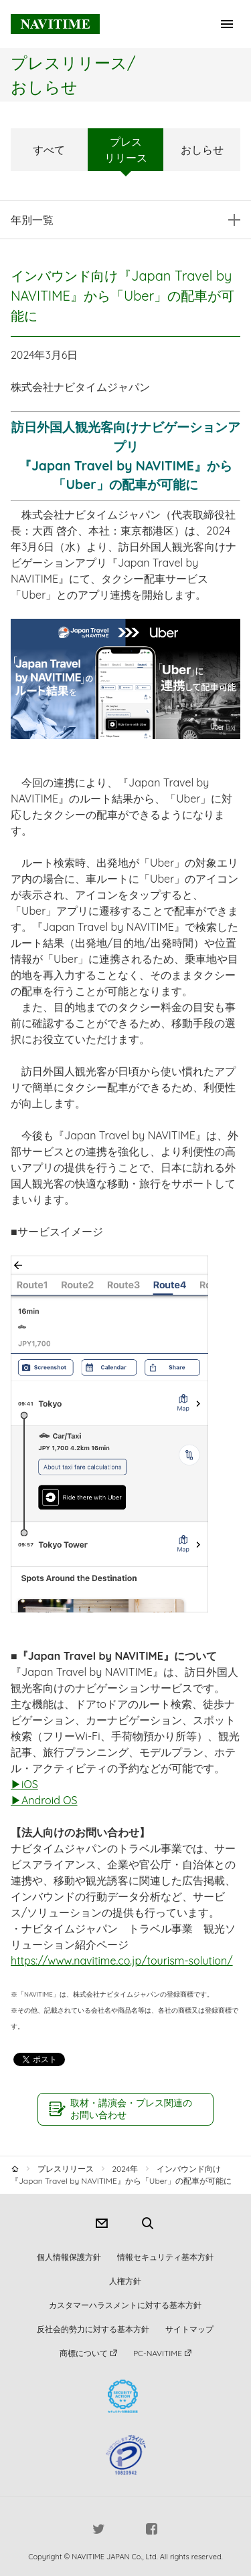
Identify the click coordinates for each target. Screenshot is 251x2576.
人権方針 (125, 2281)
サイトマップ (189, 2329)
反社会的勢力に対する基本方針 (93, 2329)
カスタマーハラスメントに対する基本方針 (125, 2305)
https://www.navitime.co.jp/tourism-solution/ (122, 1960)
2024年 (125, 2169)
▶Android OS (44, 1800)
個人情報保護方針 (69, 2257)
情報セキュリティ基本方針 (165, 2257)
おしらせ (202, 149)
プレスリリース (125, 149)
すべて (49, 149)
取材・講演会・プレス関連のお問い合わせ (131, 2109)
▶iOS (24, 1784)
